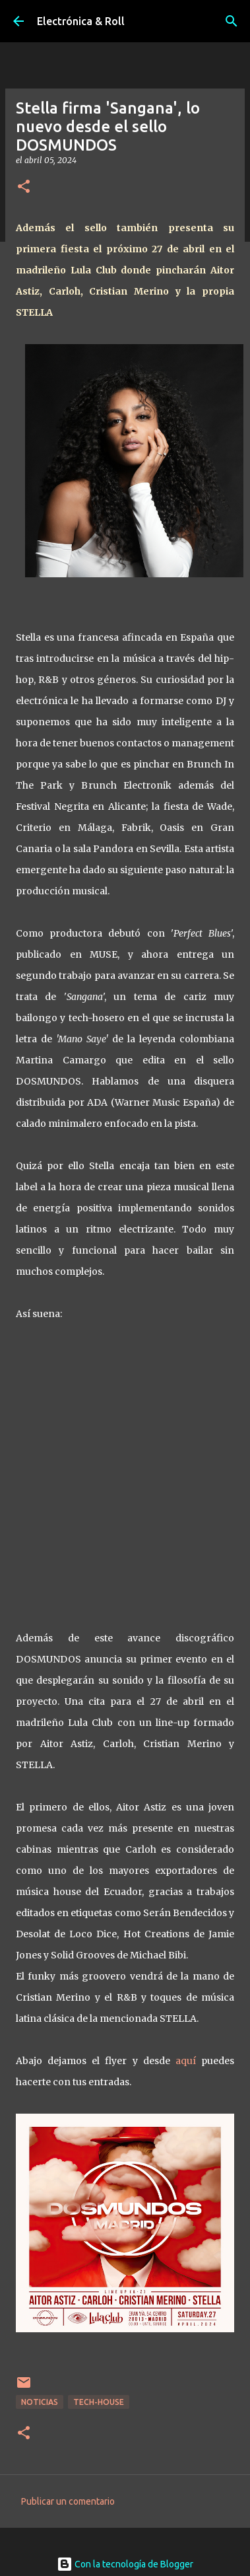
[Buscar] (231, 21)
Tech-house (98, 2402)
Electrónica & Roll (81, 21)
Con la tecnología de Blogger (125, 2564)
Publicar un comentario (68, 2501)
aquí (185, 2061)
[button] (24, 187)
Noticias (39, 2402)
